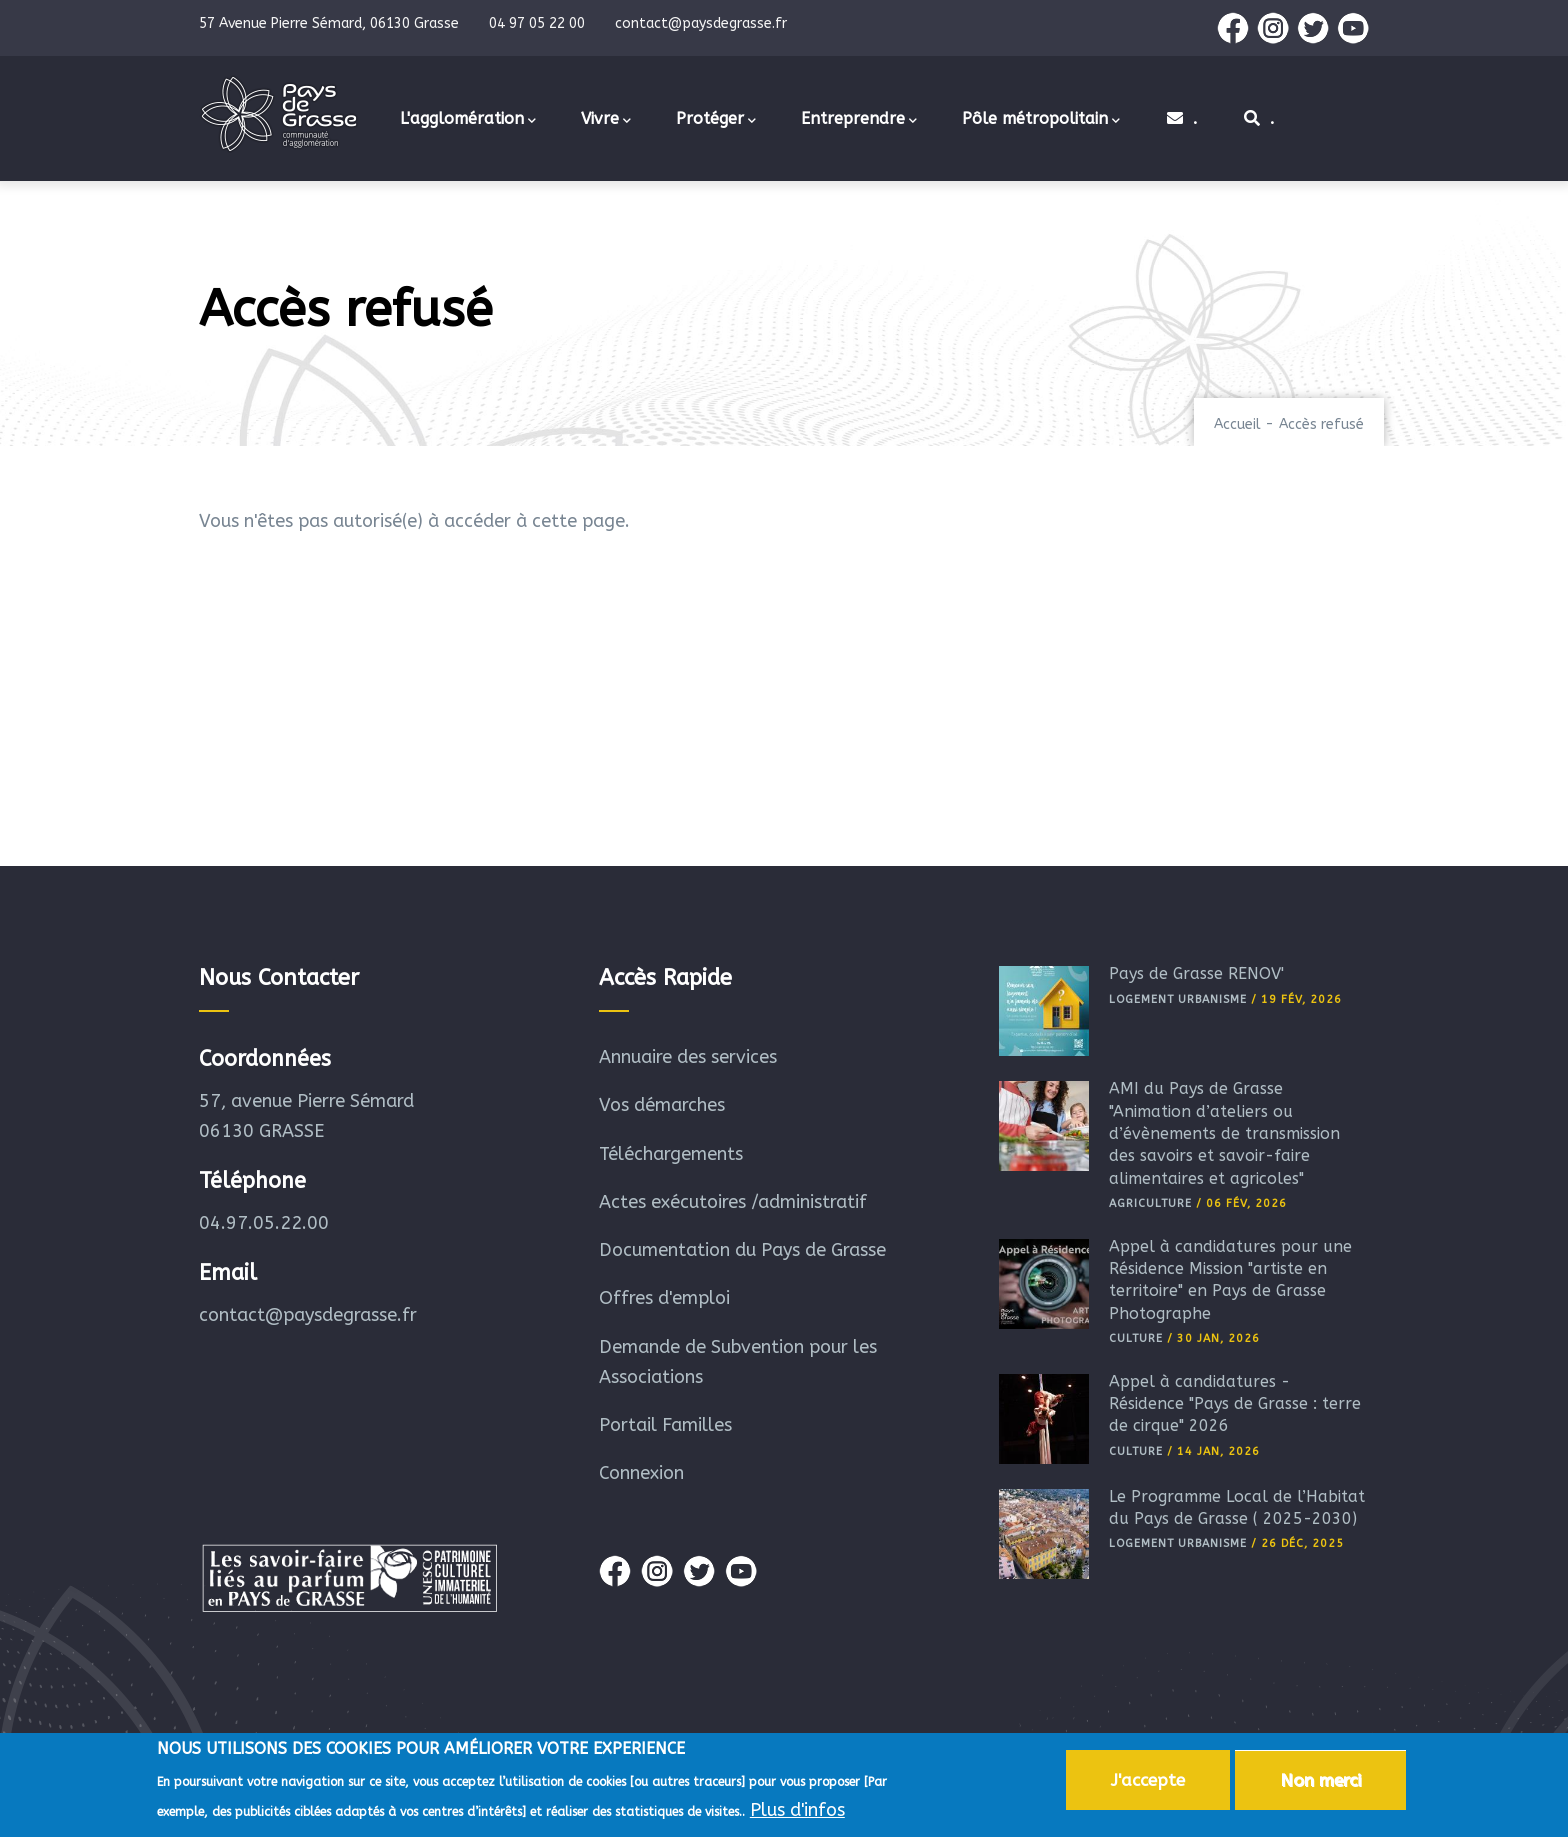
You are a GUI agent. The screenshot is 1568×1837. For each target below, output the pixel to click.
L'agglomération (468, 120)
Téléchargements (671, 1154)
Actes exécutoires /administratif (733, 1202)
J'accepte (1148, 1783)
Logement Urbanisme (1178, 999)
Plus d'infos (797, 1814)
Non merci (1320, 1783)
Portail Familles (665, 1425)
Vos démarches (662, 1105)
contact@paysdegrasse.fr (308, 1315)
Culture (1136, 1338)
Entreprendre (859, 120)
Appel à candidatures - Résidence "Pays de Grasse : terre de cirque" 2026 (1235, 1404)
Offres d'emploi (664, 1298)
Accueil (1237, 424)
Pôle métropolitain (1041, 120)
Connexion (641, 1473)
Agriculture (1150, 1203)
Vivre (606, 120)
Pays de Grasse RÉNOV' (1196, 973)
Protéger (716, 120)
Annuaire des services (688, 1057)
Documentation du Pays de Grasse (742, 1250)
